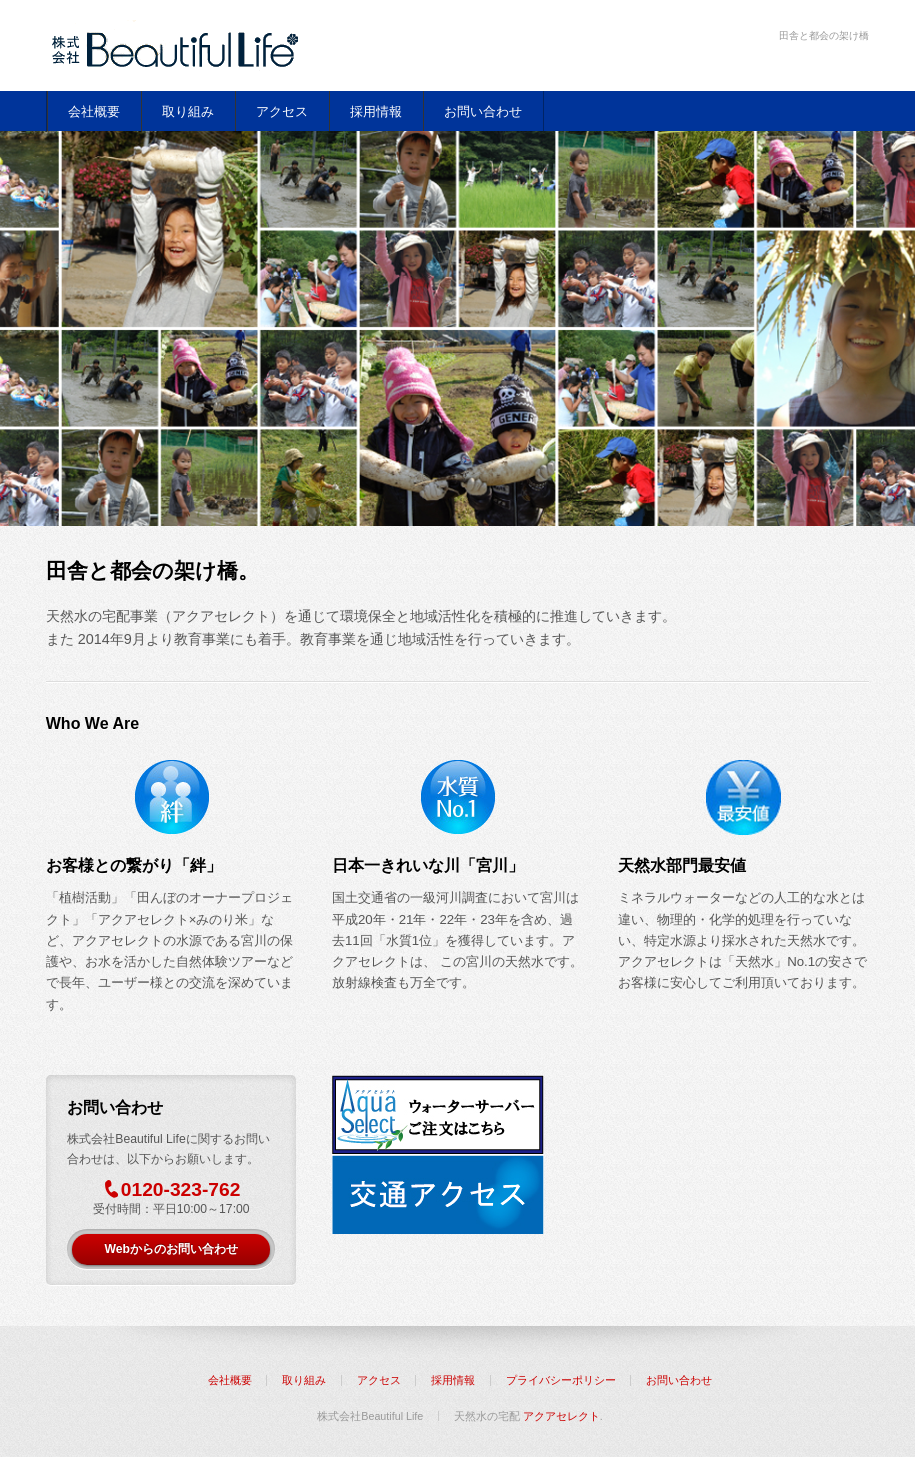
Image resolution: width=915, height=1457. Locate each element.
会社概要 (94, 111)
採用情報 (376, 111)
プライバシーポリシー (561, 1380)
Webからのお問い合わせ (170, 1249)
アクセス (282, 111)
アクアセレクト (561, 1416)
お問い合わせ (483, 111)
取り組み (188, 111)
